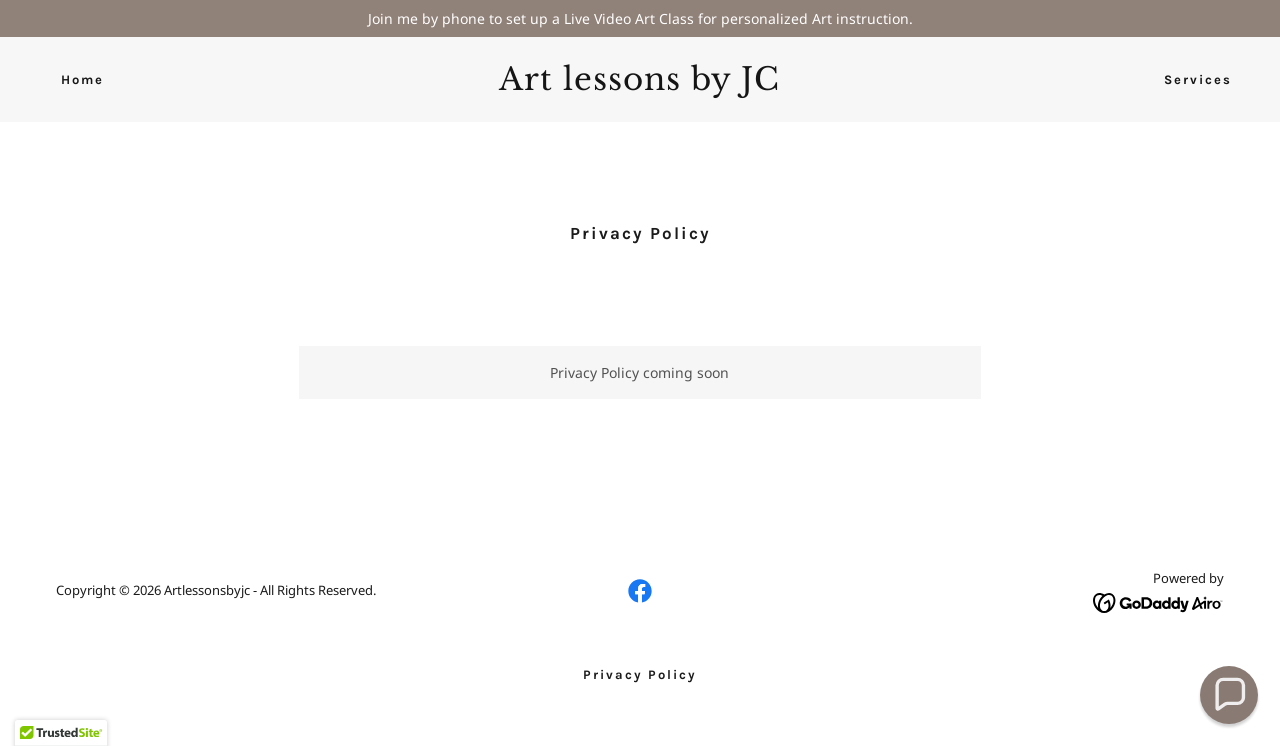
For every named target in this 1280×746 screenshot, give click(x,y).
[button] (1229, 695)
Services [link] (1198, 79)
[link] (640, 84)
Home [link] (82, 79)
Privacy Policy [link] (640, 674)
